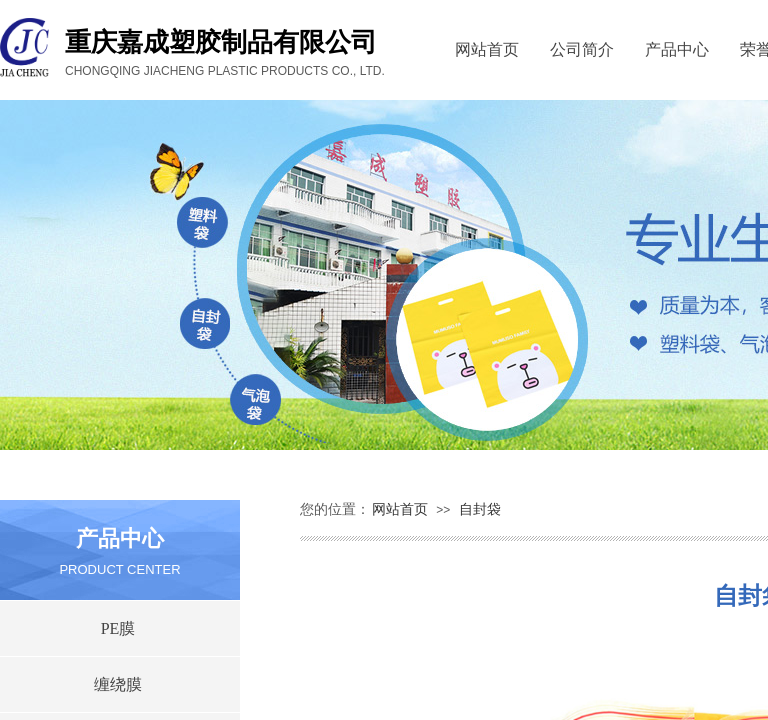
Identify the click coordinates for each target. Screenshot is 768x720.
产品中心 (677, 49)
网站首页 (487, 49)
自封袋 (480, 509)
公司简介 (582, 49)
